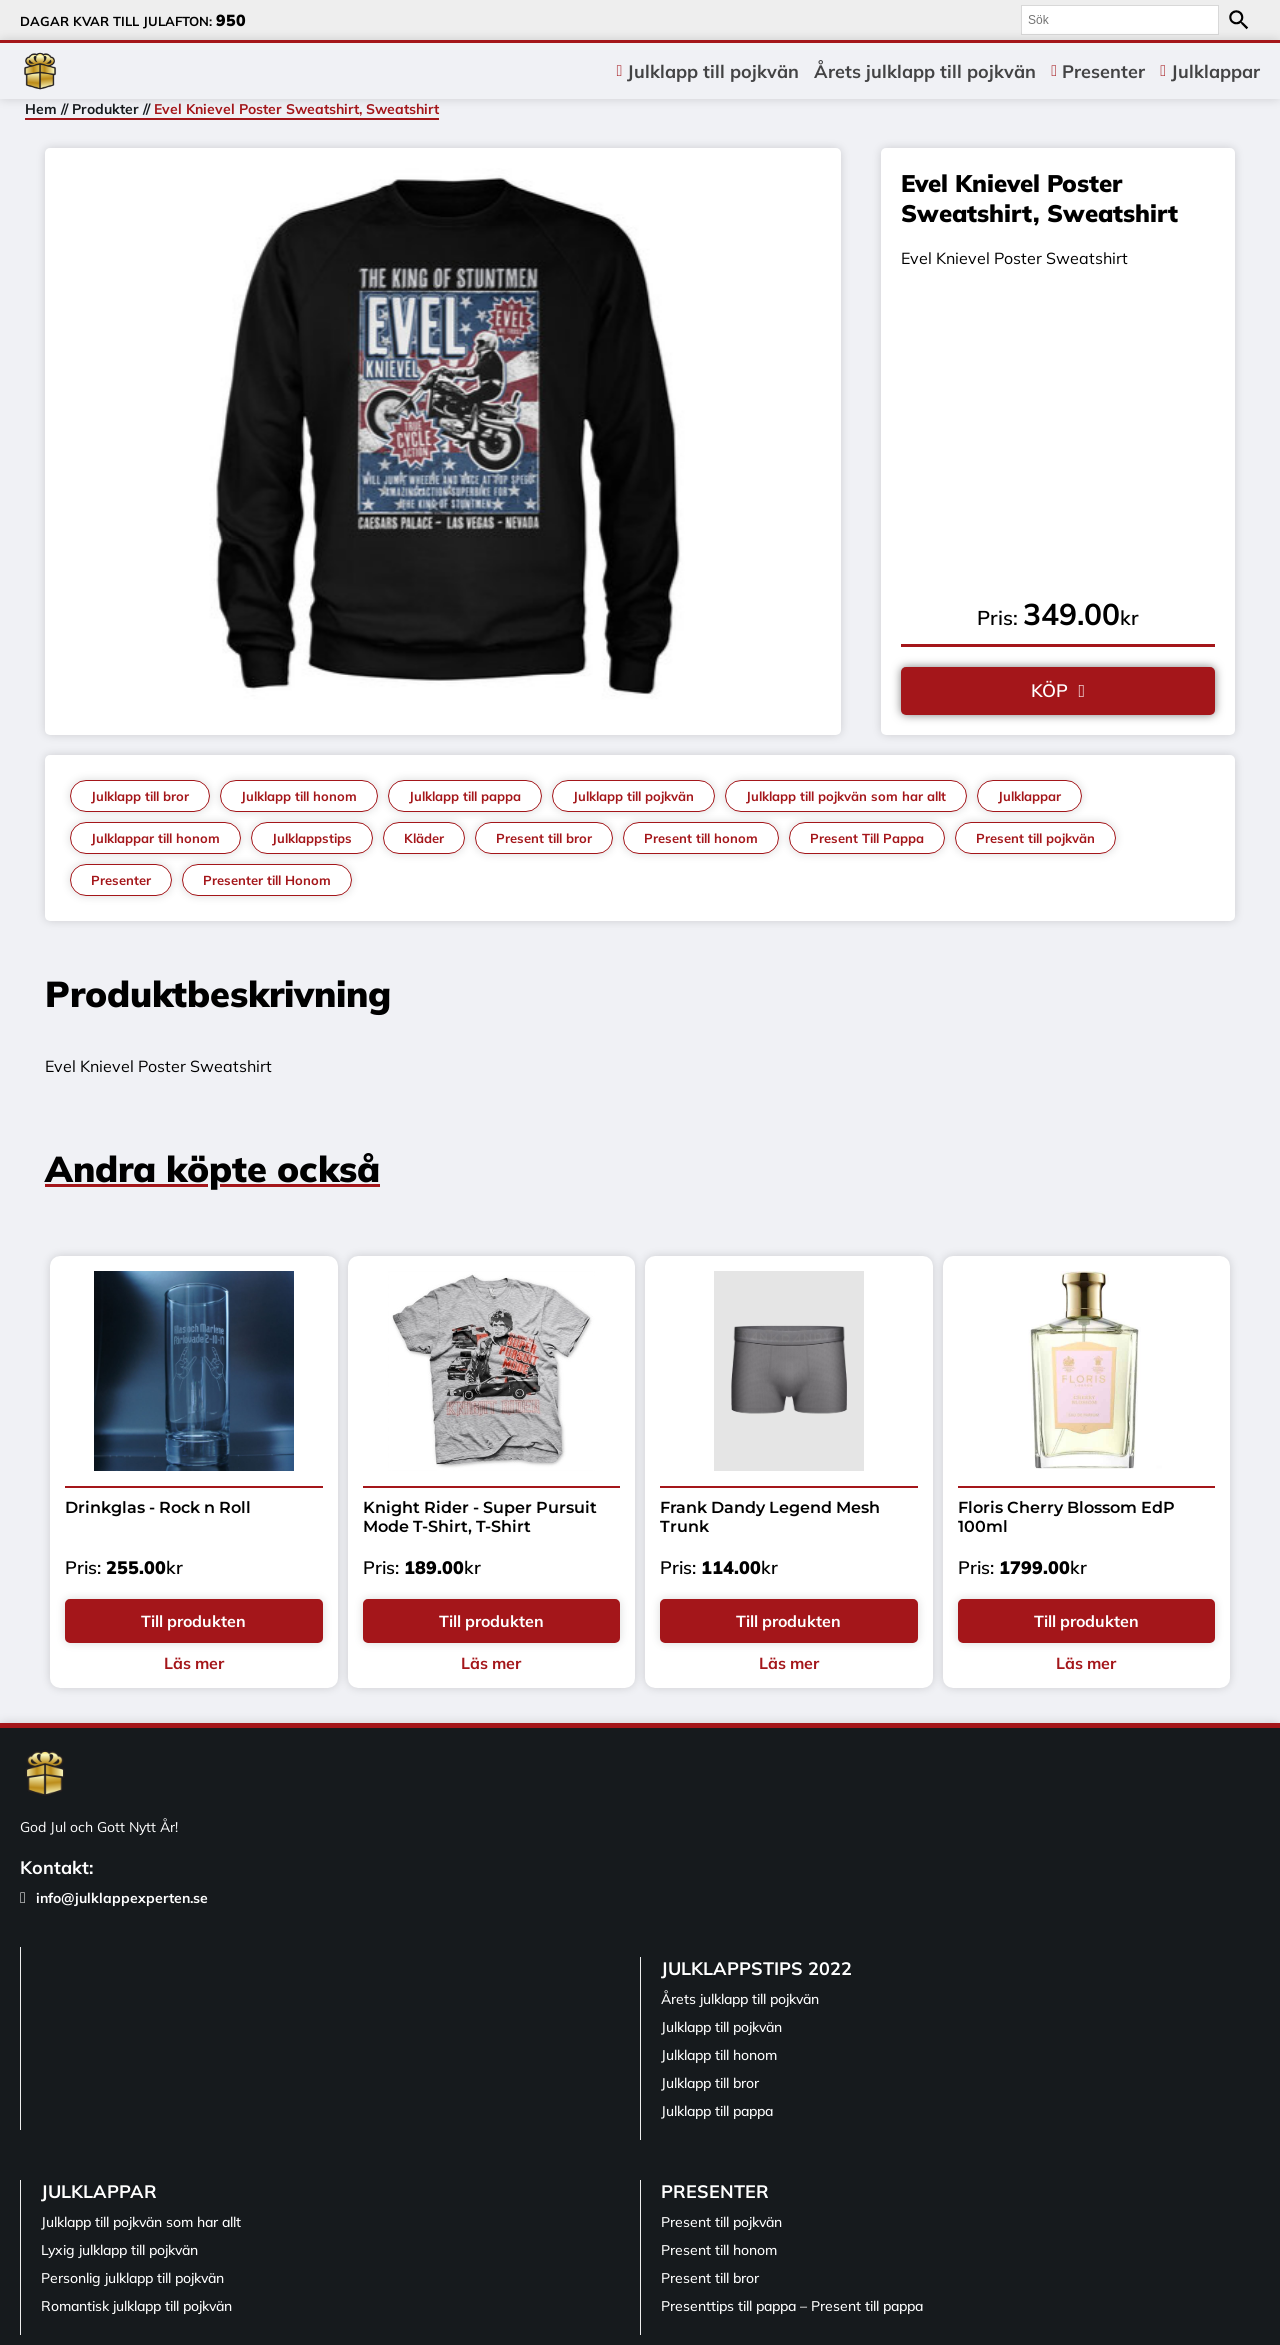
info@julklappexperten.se (114, 1898)
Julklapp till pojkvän (713, 71)
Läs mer (194, 1663)
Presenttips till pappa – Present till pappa (792, 2306)
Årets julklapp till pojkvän (925, 71)
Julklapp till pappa (465, 796)
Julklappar (1215, 71)
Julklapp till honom (299, 796)
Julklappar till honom (155, 838)
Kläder (424, 838)
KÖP (1049, 690)
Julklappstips (312, 838)
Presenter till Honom (267, 880)
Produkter (105, 109)
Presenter (1103, 71)
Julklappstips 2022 (756, 1968)
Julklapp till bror (140, 796)
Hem (41, 109)
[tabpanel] (443, 436)
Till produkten (193, 1621)
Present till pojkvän (1035, 838)
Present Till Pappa (867, 838)
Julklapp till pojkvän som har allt (846, 796)
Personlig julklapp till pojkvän (132, 2278)
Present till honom (701, 838)
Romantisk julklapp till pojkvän (136, 2306)
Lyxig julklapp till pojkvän (119, 2250)
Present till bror (544, 838)
